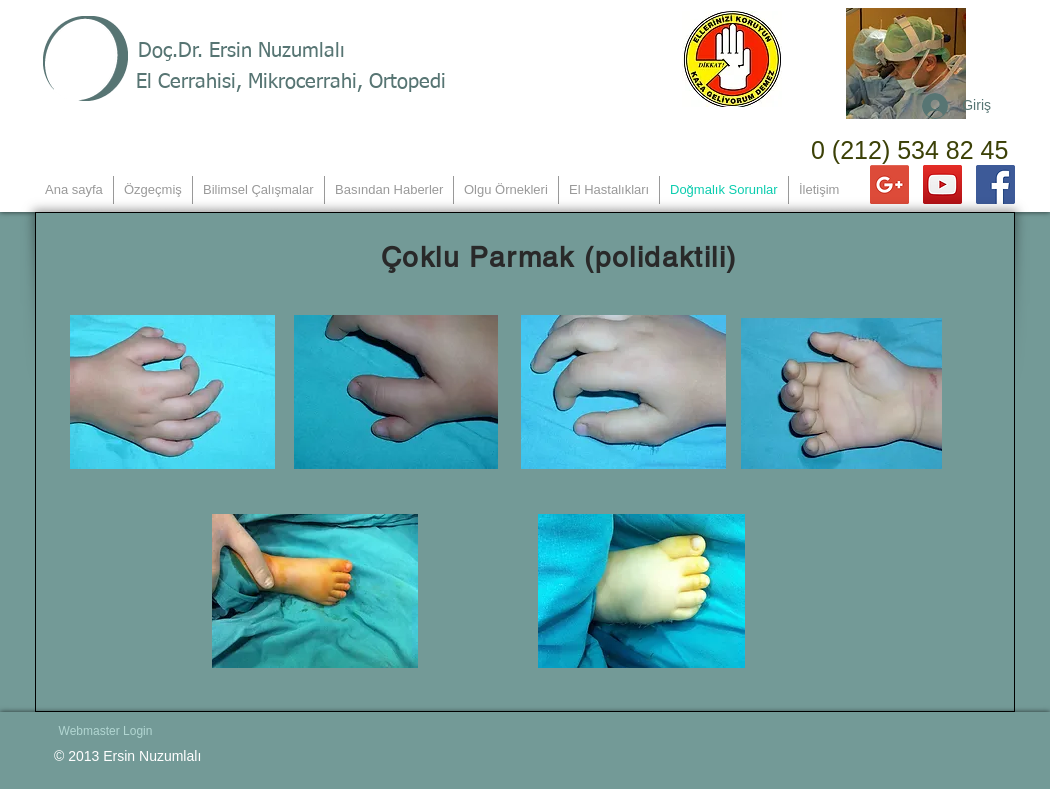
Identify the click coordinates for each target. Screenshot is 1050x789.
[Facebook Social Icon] (995, 184)
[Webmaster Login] (105, 731)
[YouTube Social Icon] (942, 184)
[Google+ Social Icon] (889, 184)
